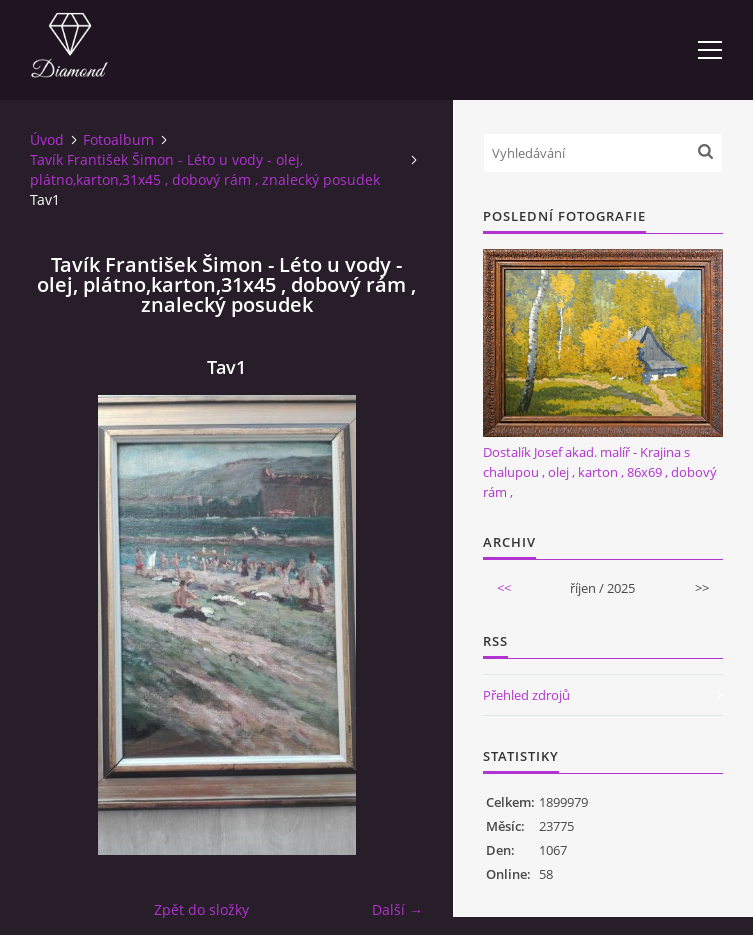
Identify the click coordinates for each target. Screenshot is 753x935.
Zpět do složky (201, 909)
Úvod (47, 139)
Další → (397, 909)
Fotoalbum (118, 139)
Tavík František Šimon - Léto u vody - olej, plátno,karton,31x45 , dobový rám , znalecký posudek (205, 169)
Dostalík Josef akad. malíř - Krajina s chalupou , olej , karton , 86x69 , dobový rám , (600, 472)
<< (504, 588)
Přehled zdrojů (526, 695)
